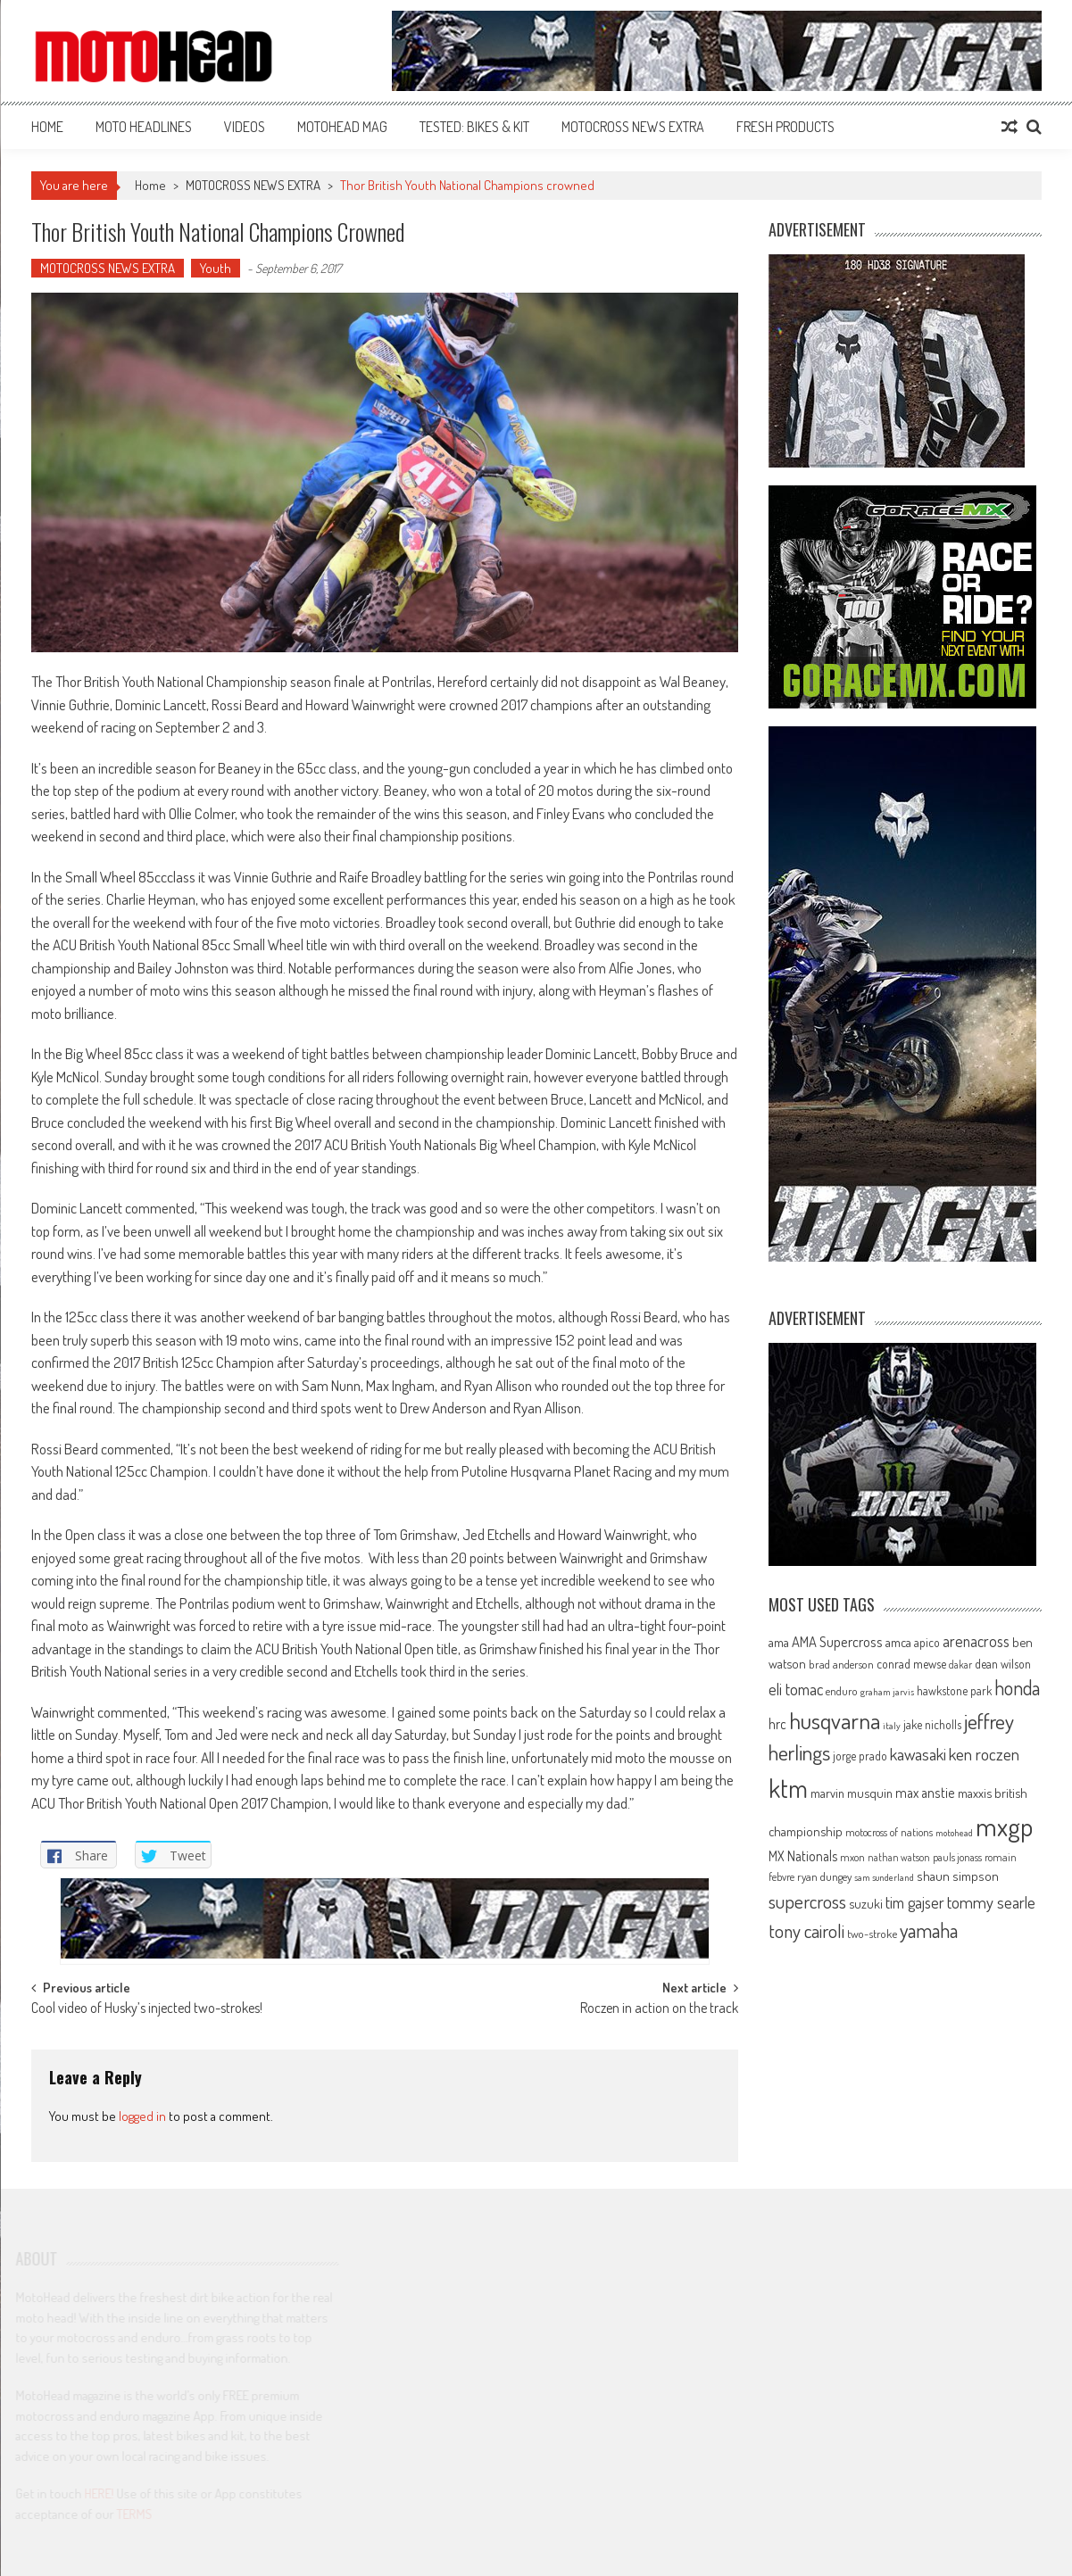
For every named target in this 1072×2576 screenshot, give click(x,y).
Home (47, 127)
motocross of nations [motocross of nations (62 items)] (889, 1832)
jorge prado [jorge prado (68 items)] (860, 1755)
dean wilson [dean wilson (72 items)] (1003, 1663)
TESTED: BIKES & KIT (474, 127)
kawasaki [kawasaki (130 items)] (918, 1754)
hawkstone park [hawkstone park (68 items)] (954, 1690)
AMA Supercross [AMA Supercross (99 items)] (837, 1641)
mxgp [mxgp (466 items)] (1004, 1826)
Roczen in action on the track (659, 2009)
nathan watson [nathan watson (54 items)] (899, 1857)
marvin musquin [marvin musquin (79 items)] (851, 1793)
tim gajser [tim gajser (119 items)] (914, 1902)
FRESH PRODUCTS (785, 127)
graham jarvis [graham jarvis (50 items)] (887, 1692)
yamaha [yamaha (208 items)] (929, 1930)
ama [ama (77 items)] (779, 1642)
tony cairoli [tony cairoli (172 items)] (806, 1930)
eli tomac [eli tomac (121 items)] (796, 1688)
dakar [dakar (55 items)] (960, 1664)
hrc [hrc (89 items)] (777, 1724)
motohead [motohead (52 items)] (954, 1832)
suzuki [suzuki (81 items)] (866, 1903)
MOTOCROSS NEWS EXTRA (632, 127)
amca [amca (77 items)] (898, 1642)
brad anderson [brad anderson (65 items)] (841, 1664)
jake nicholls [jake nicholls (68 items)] (932, 1724)
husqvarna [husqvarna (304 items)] (834, 1720)
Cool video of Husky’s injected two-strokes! (146, 2009)
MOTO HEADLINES (144, 127)
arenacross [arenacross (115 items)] (976, 1641)
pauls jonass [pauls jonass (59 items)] (957, 1857)
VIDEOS (244, 127)
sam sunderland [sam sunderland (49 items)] (884, 1877)
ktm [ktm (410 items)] (788, 1788)
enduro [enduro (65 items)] (842, 1691)
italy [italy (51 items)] (892, 1725)
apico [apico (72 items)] (927, 1642)
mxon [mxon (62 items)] (852, 1857)
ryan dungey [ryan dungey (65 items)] (824, 1876)
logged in (142, 2116)
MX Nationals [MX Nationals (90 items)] (803, 1856)
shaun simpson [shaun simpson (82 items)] (958, 1876)
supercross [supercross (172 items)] (807, 1901)
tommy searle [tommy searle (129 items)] (991, 1902)
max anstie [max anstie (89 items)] (925, 1793)
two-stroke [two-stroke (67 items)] (872, 1933)
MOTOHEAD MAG (342, 127)
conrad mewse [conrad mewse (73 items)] (911, 1663)
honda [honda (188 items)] (1017, 1688)
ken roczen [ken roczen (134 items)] (984, 1754)
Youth (215, 268)
